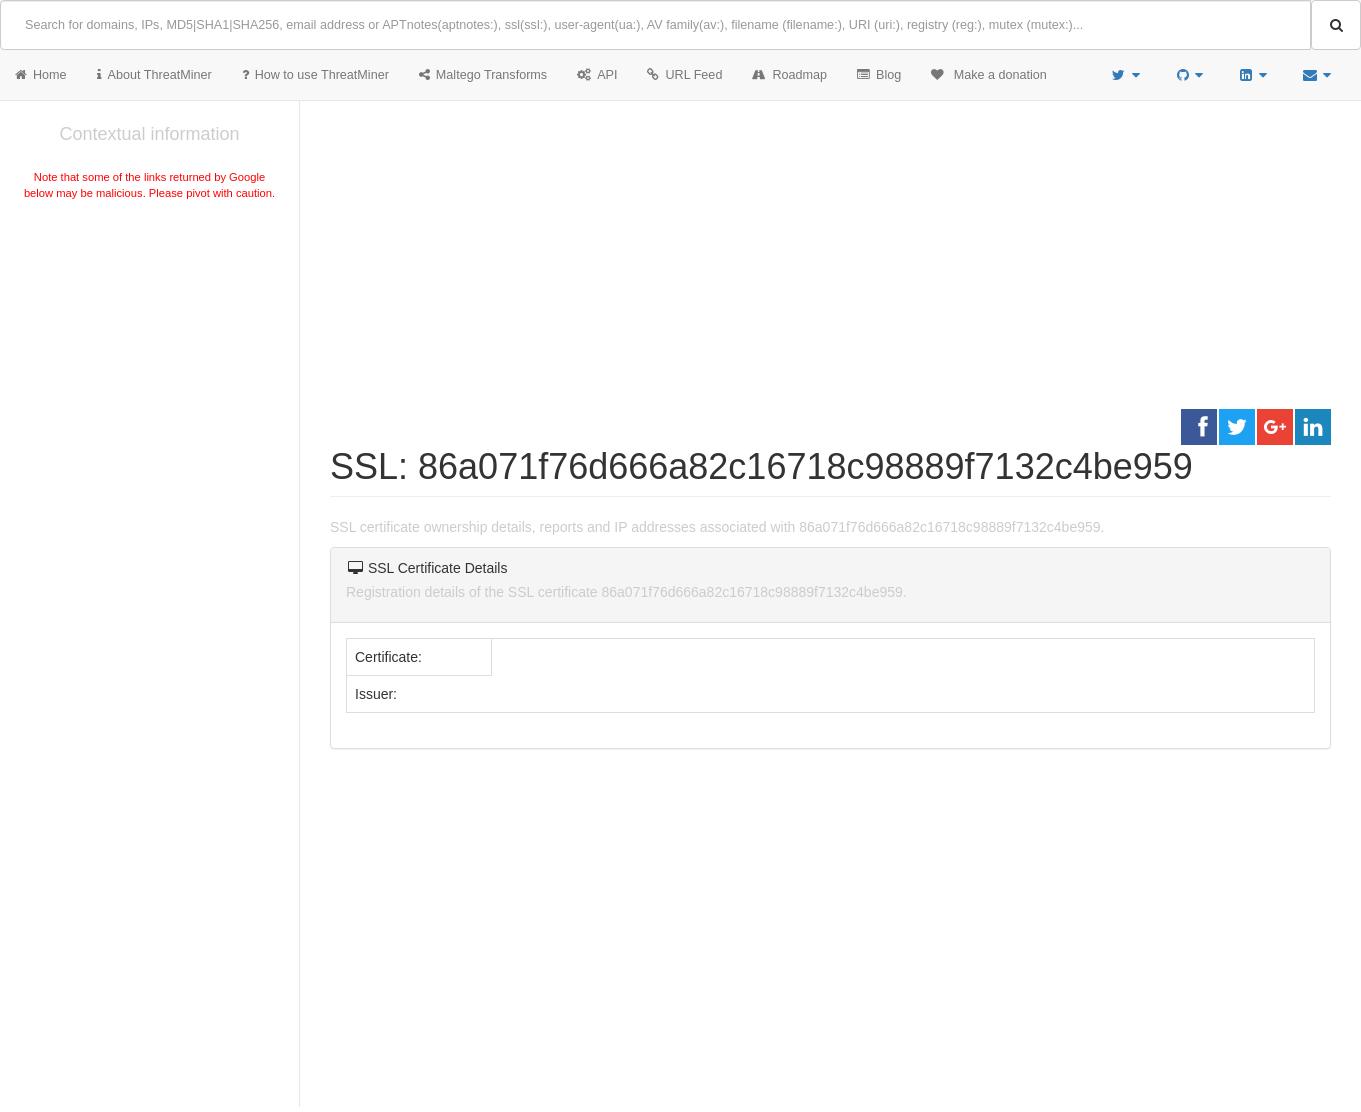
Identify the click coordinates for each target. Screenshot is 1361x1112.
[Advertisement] (149, 354)
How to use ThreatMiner (315, 75)
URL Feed (684, 75)
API (597, 75)
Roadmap (789, 75)
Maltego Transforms (483, 75)
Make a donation (989, 75)
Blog (879, 75)
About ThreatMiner (154, 75)
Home (41, 75)
